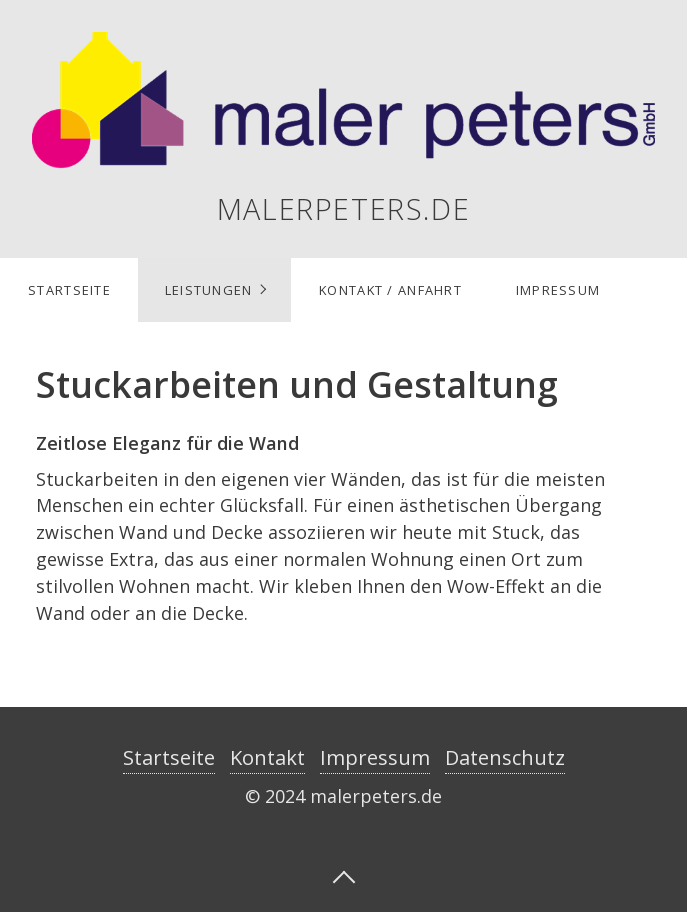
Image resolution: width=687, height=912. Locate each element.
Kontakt (267, 757)
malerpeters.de (343, 208)
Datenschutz (505, 757)
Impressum (558, 290)
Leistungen (209, 290)
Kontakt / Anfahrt (390, 290)
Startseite (69, 290)
